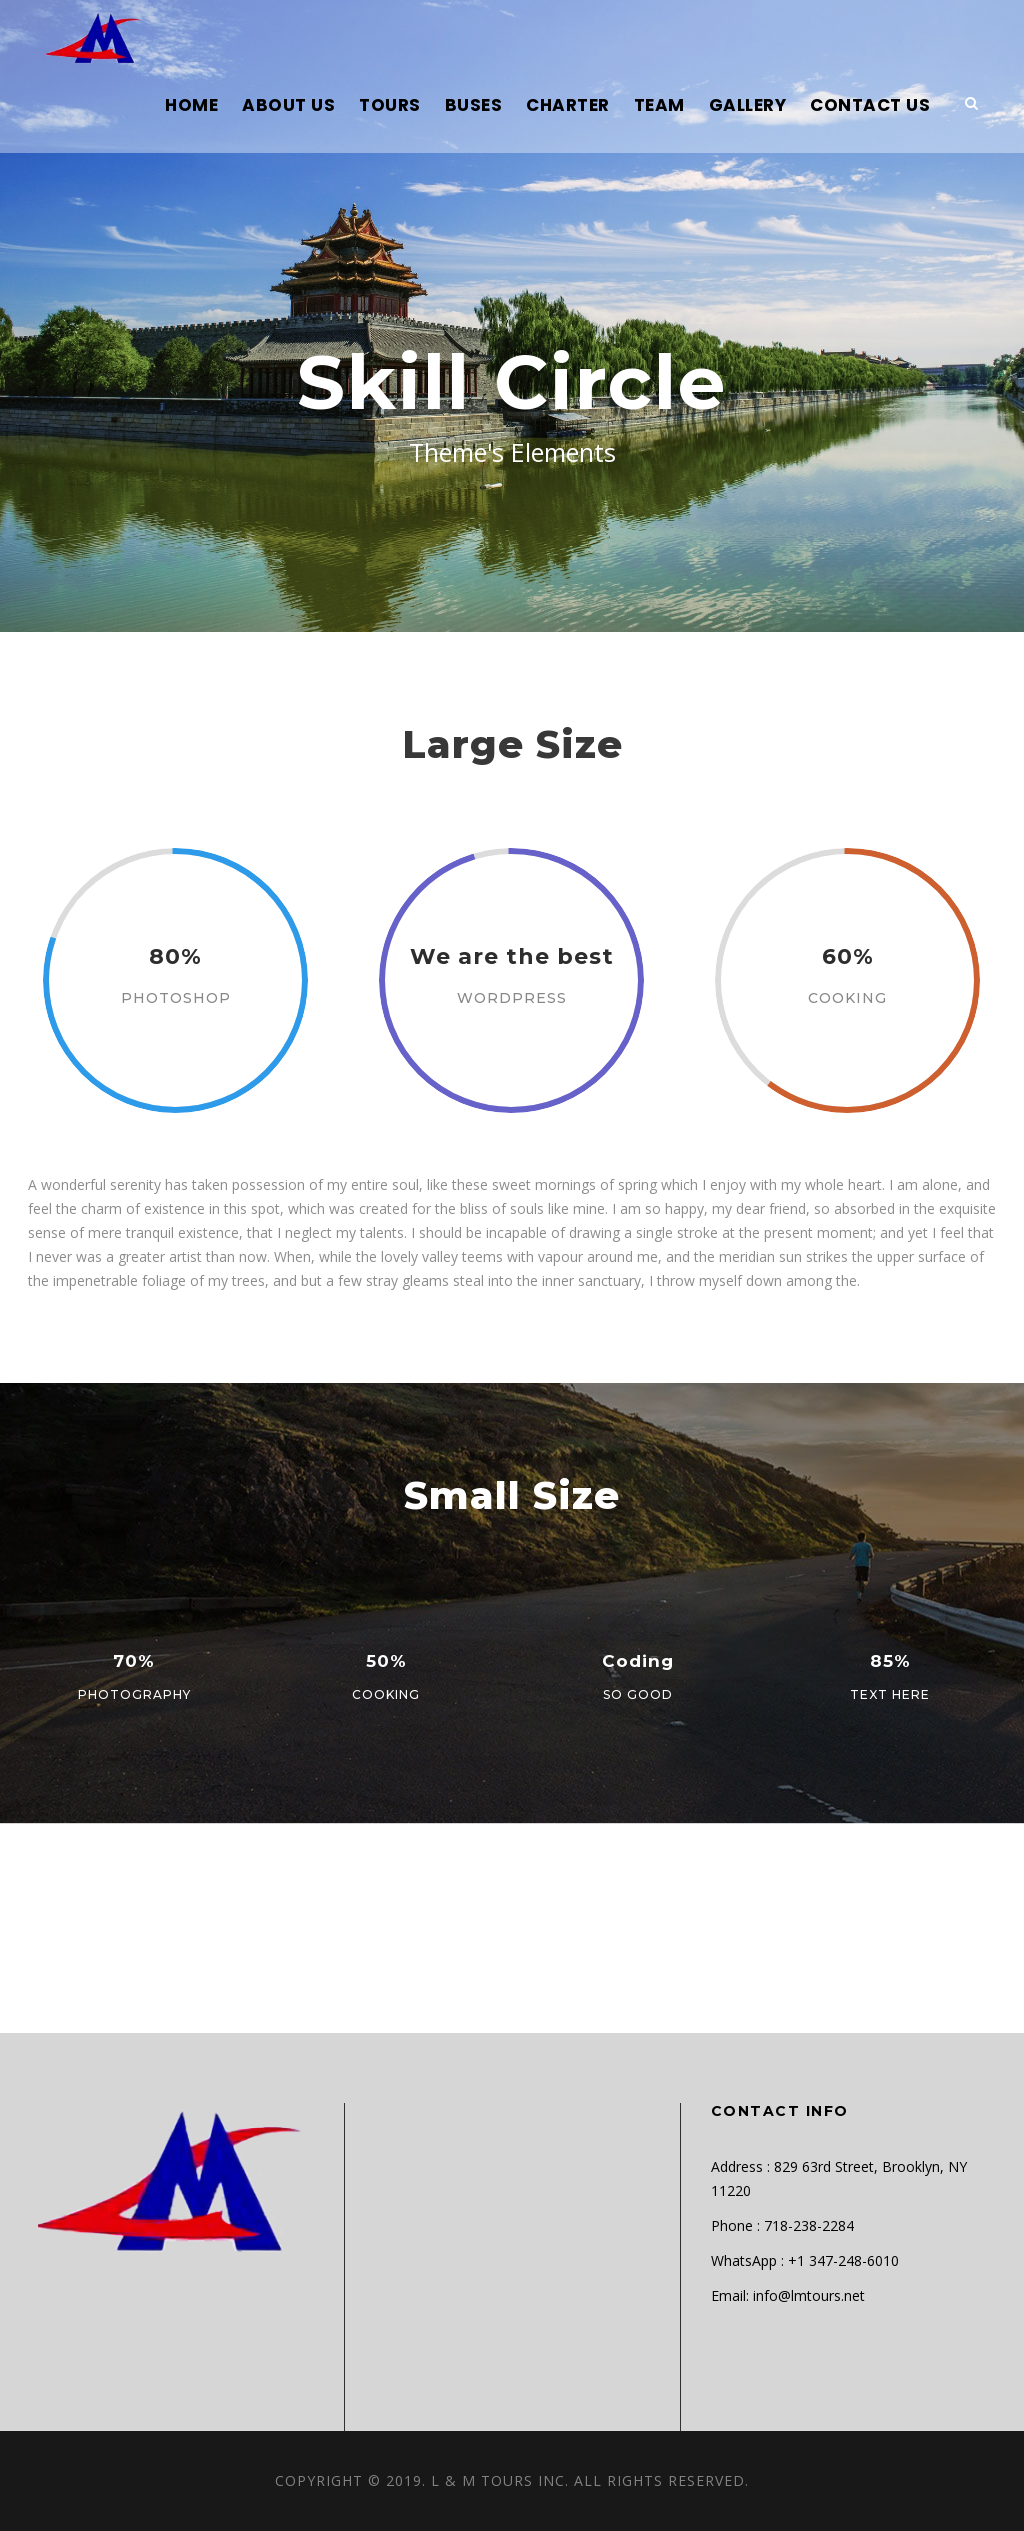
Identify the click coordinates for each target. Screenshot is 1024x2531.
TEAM (659, 105)
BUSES (474, 105)
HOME (191, 105)
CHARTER (568, 105)
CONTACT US (870, 105)
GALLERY (748, 105)
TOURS (390, 105)
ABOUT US (288, 105)
